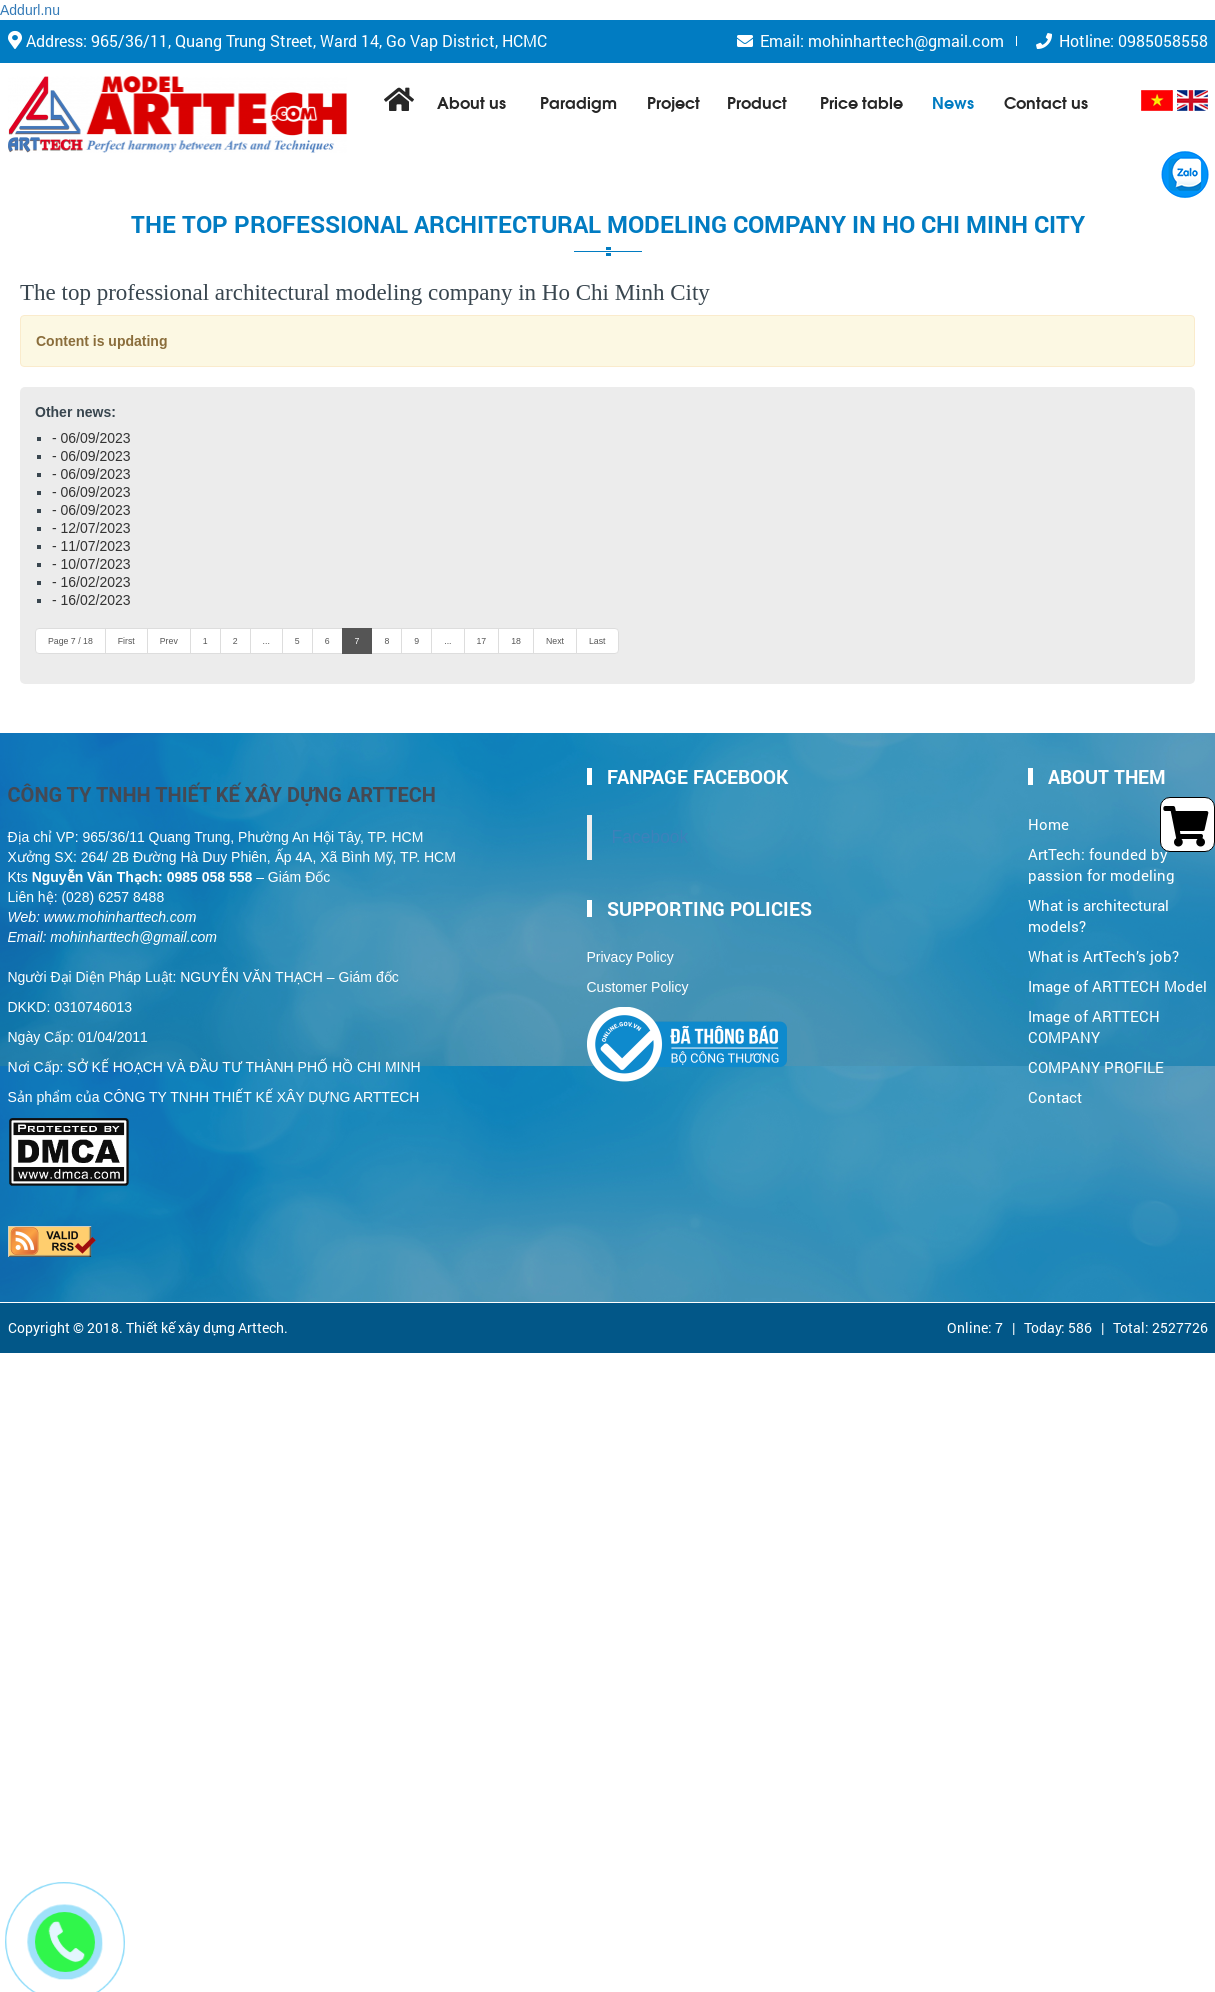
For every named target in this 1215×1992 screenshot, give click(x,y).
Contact (1055, 1083)
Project (673, 101)
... (266, 641)
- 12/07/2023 (91, 528)
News (953, 101)
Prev (169, 641)
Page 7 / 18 (70, 641)
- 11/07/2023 (91, 546)
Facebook (650, 824)
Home (1048, 811)
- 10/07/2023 (91, 564)
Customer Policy (638, 974)
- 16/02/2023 (91, 582)
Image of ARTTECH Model (1117, 972)
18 (516, 641)
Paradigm (578, 101)
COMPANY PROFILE (1096, 1053)
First (126, 641)
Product (757, 101)
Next (555, 641)
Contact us (1046, 101)
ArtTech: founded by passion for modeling (1101, 851)
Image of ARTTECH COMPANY (1094, 1013)
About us (471, 101)
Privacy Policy (630, 944)
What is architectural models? (1098, 902)
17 (482, 641)
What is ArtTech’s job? (1103, 942)
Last (597, 641)
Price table (861, 101)
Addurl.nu (30, 10)
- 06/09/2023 (91, 438)
